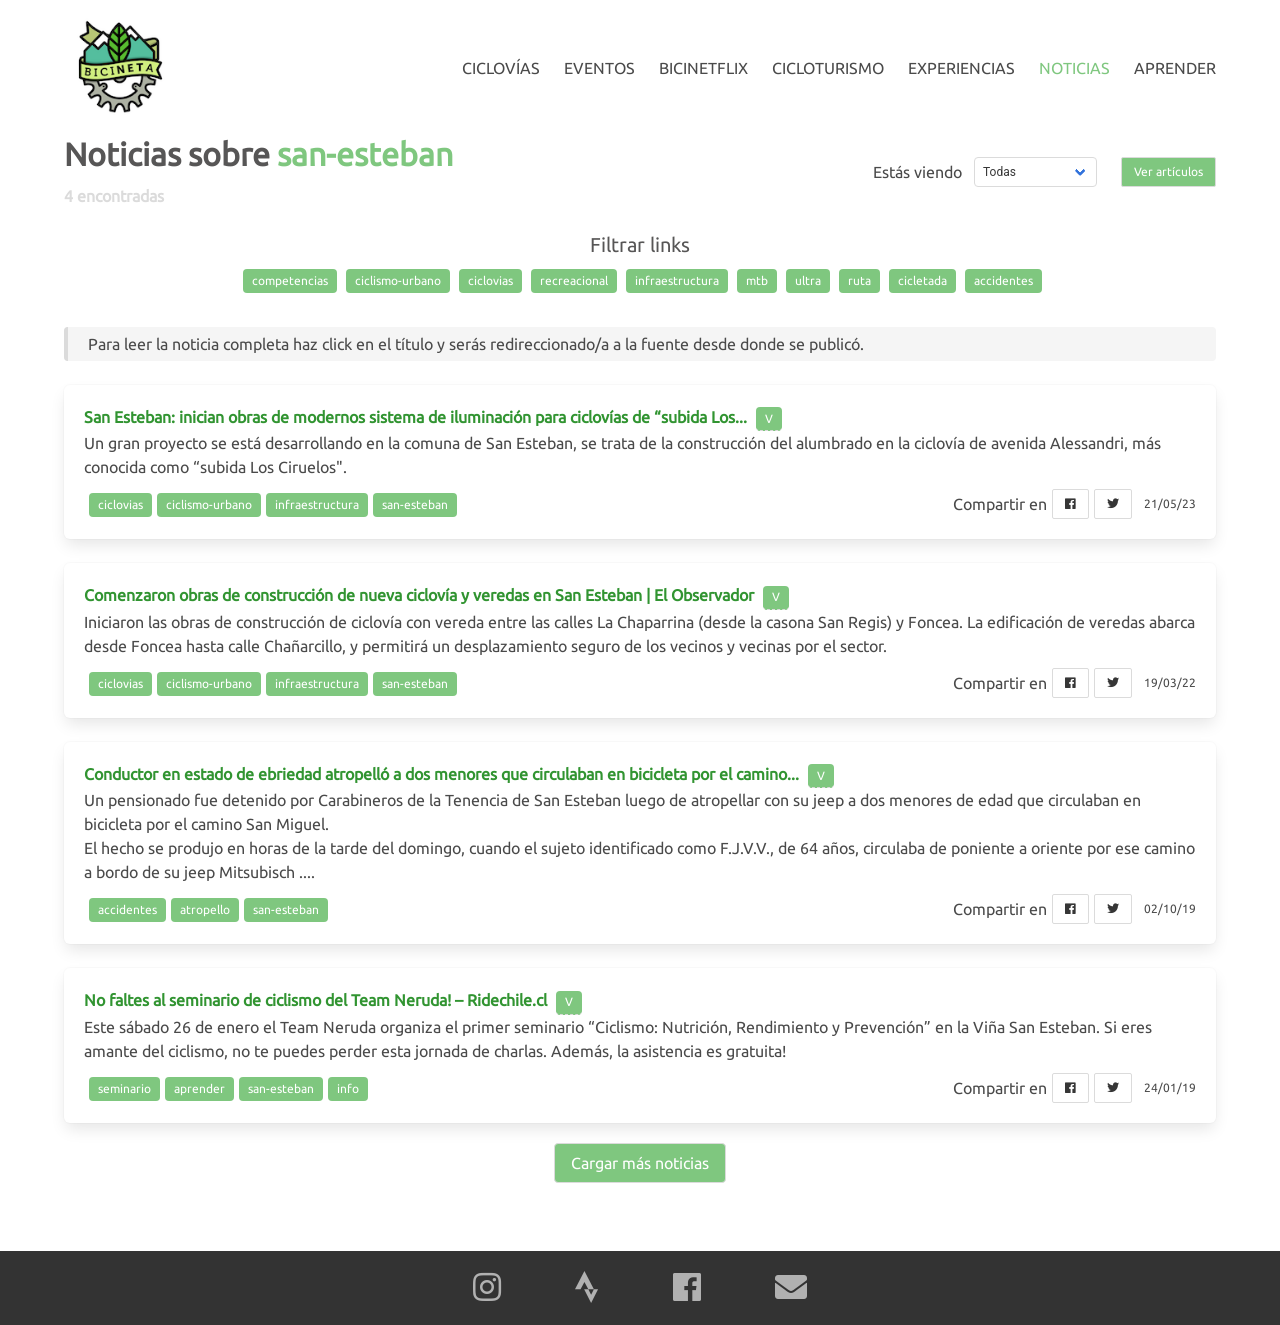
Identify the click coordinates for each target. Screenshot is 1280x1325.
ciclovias (490, 280)
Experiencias (961, 68)
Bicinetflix (703, 68)
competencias (290, 280)
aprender (199, 1088)
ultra (808, 280)
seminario (124, 1088)
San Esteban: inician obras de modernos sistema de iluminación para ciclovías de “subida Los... (415, 417)
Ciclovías (501, 68)
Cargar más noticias (640, 1163)
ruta (859, 280)
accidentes (1003, 280)
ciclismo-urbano (398, 280)
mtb (757, 280)
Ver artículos (1168, 171)
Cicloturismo (828, 68)
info (348, 1088)
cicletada (922, 280)
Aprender (1175, 68)
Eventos (599, 68)
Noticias (1074, 68)
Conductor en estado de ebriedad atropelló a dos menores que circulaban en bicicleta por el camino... (441, 774)
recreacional (574, 280)
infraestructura (677, 280)
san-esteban (415, 504)
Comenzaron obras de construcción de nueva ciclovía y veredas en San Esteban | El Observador (419, 595)
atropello (205, 909)
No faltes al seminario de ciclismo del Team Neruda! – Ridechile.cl (315, 1000)
